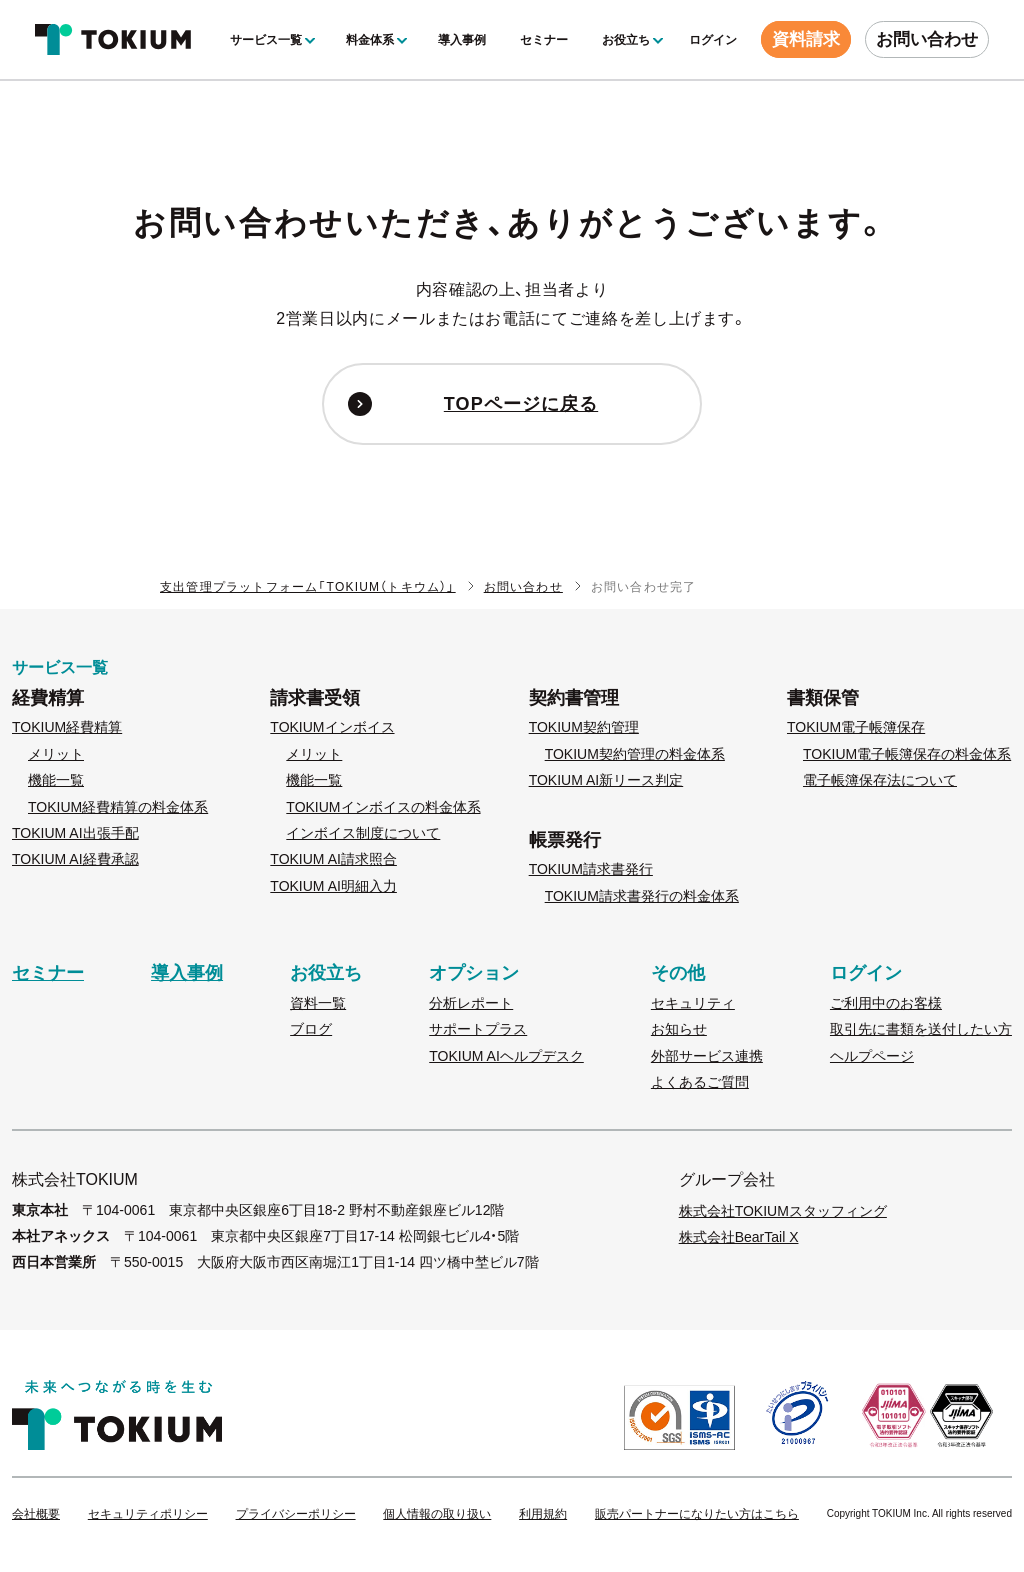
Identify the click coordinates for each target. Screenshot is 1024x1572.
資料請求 (806, 39)
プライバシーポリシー (296, 1514)
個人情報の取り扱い (437, 1514)
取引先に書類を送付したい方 (921, 1029)
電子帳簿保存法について (880, 780)
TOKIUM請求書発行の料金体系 (642, 896)
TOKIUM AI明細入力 (333, 886)
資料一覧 (318, 1003)
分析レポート (471, 1003)
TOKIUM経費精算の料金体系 (118, 807)
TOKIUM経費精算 (67, 727)
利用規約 (543, 1514)
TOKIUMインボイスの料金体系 (383, 807)
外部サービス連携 (707, 1056)
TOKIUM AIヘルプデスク (506, 1056)
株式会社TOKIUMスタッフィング (783, 1211)
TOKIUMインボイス (332, 727)
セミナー (544, 40)
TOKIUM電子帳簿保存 (856, 727)
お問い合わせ (927, 39)
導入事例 (462, 40)
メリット (56, 754)
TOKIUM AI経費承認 (75, 859)
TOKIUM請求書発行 (591, 869)
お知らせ (679, 1029)
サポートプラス (478, 1029)
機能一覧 (56, 780)
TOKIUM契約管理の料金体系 (635, 754)
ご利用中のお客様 (886, 1003)
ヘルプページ (872, 1056)
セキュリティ (693, 1003)
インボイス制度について (363, 833)
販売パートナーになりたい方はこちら (697, 1514)
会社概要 (36, 1514)
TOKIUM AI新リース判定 (606, 780)
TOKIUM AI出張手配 (75, 833)
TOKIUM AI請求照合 (333, 859)
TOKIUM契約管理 (584, 727)
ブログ (311, 1029)
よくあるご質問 (700, 1082)
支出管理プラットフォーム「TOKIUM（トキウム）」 (308, 587)
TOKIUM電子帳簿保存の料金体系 (907, 754)
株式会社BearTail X (739, 1237)
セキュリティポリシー (148, 1514)
